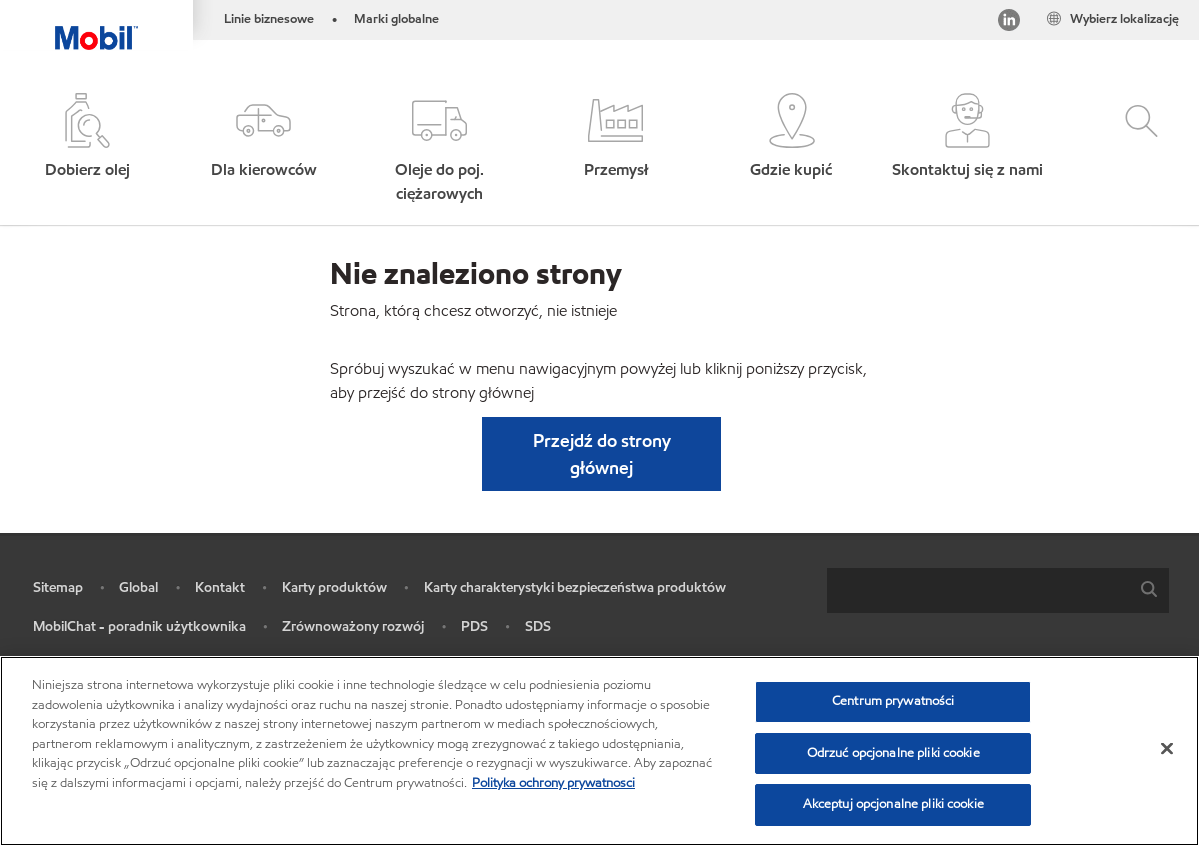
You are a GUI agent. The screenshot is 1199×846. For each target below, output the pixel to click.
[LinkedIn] (1009, 23)
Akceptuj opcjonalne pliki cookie (893, 804)
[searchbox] (978, 590)
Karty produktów (334, 587)
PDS (474, 626)
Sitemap (58, 587)
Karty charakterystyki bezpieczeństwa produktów (575, 587)
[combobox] (998, 590)
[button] (264, 149)
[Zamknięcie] (1167, 749)
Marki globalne (396, 19)
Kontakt (220, 587)
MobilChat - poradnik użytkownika (139, 626)
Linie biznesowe (269, 19)
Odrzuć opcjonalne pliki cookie (893, 753)
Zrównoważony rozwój (353, 626)
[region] (599, 751)
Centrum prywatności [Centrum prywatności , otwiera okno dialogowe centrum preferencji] (893, 701)
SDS (538, 626)
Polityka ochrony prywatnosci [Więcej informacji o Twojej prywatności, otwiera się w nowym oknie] (553, 783)
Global (138, 587)
